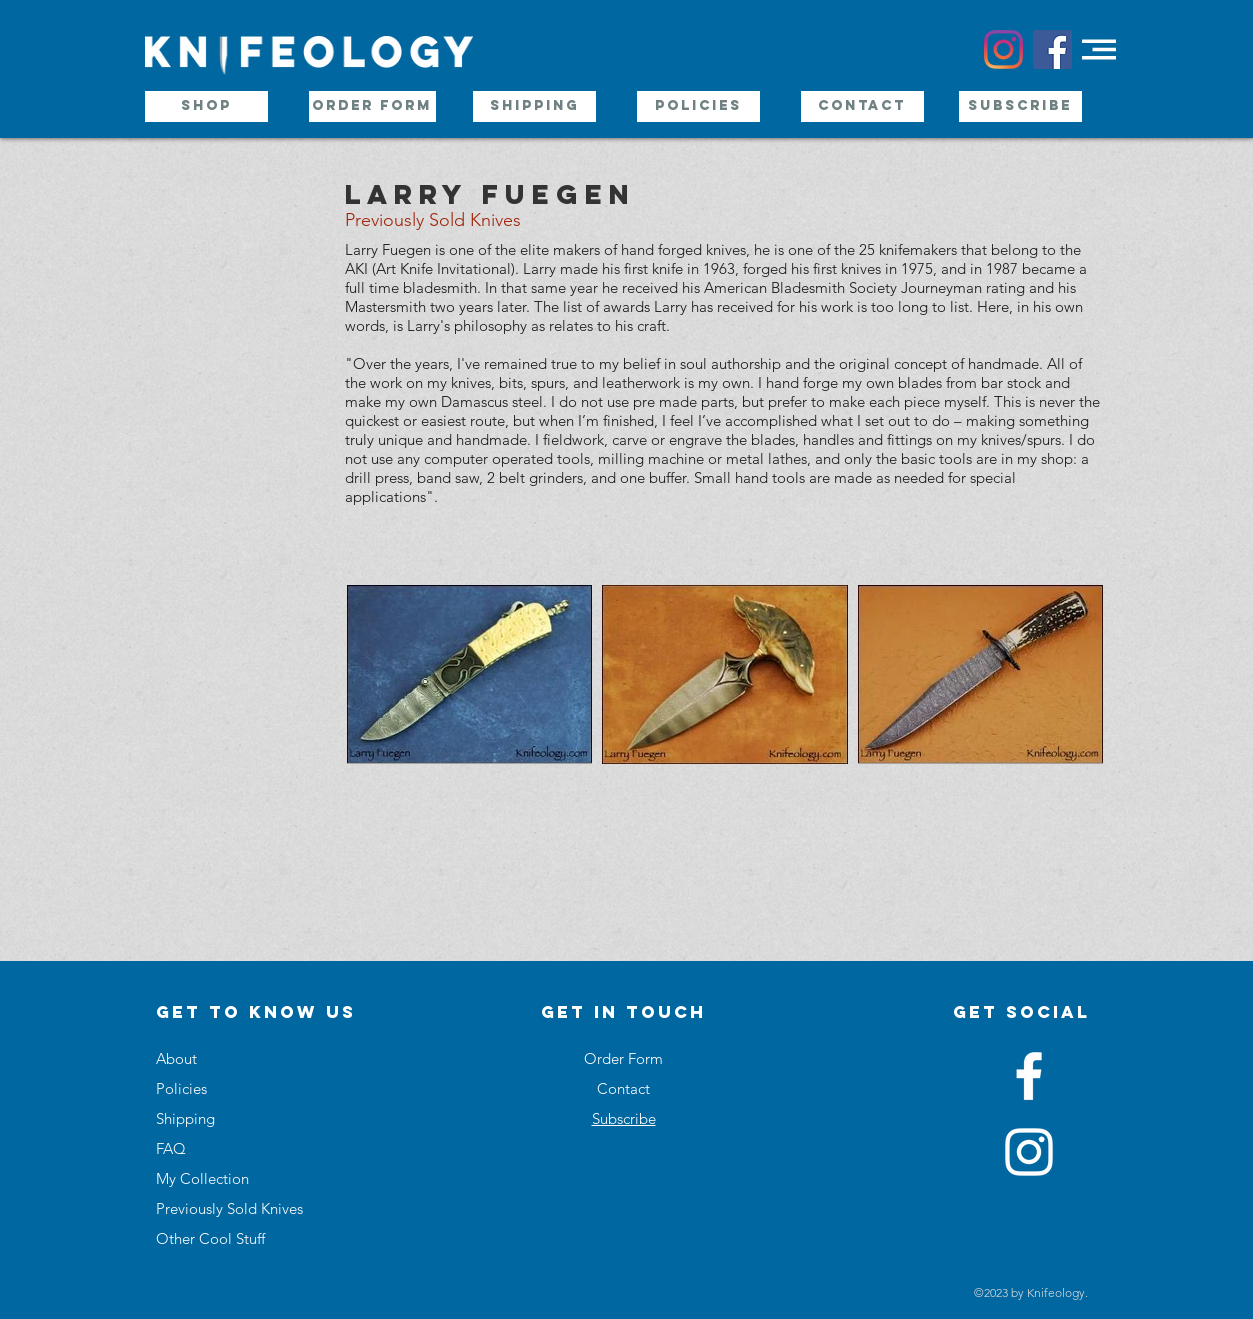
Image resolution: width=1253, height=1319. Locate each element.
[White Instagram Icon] (1029, 1152)
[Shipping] (534, 106)
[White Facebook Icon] (1029, 1076)
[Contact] (862, 106)
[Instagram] (1003, 49)
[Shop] (206, 106)
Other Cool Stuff (210, 1238)
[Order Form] (372, 106)
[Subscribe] (1020, 106)
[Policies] (698, 106)
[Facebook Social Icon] (1052, 49)
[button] (1099, 49)
